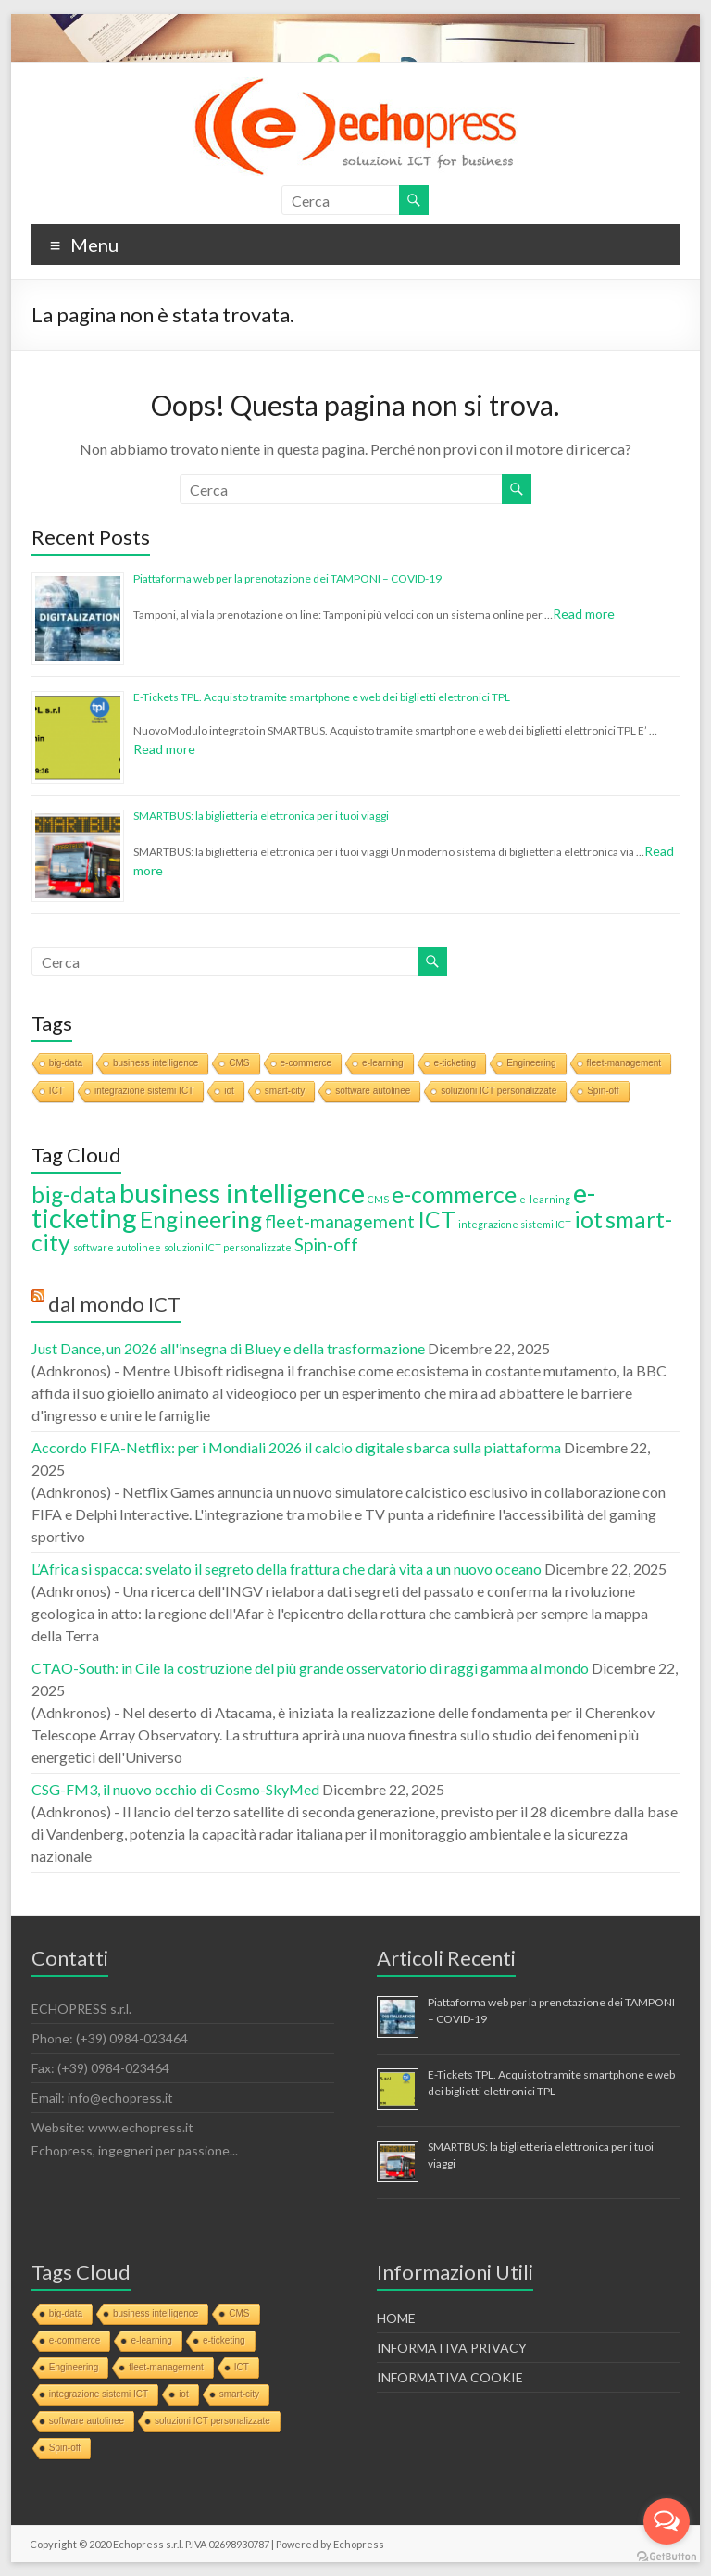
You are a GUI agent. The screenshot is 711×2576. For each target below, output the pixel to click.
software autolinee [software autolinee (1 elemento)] (117, 1247)
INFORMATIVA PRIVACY (452, 2348)
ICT (56, 1091)
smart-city (285, 1091)
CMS (239, 1063)
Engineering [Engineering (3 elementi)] (201, 1219)
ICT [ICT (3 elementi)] (436, 1219)
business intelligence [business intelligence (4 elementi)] (242, 1192)
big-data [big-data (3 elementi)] (74, 1194)
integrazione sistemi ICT (143, 1091)
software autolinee (372, 1091)
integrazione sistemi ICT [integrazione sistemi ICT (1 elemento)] (514, 1224)
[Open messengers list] (666, 2521)
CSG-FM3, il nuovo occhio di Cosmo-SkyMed (175, 1789)
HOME (396, 2318)
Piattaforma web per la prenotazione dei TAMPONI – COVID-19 (287, 578)
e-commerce (306, 1063)
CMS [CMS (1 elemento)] (378, 1199)
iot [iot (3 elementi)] (588, 1219)
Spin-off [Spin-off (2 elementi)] (326, 1244)
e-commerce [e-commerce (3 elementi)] (454, 1194)
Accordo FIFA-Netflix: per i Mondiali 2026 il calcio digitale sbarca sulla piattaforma (296, 1447)
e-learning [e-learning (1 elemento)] (544, 1199)
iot (229, 1091)
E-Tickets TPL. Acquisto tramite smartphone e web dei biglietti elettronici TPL (321, 697)
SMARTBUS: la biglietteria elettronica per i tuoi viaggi (261, 816)
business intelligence (155, 1063)
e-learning (382, 1063)
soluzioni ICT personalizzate (498, 1091)
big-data (65, 1063)
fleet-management (624, 1063)
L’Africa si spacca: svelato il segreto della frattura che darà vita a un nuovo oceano (286, 1568)
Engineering (530, 1063)
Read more (584, 614)
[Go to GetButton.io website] (666, 2557)
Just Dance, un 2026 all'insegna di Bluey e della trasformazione (228, 1348)
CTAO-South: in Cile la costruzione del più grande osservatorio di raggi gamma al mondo (310, 1668)
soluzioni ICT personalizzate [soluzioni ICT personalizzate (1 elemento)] (228, 1247)
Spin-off (602, 1091)
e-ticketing (455, 1063)
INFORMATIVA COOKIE (450, 2377)
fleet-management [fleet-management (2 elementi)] (340, 1221)
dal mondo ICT (114, 1303)
